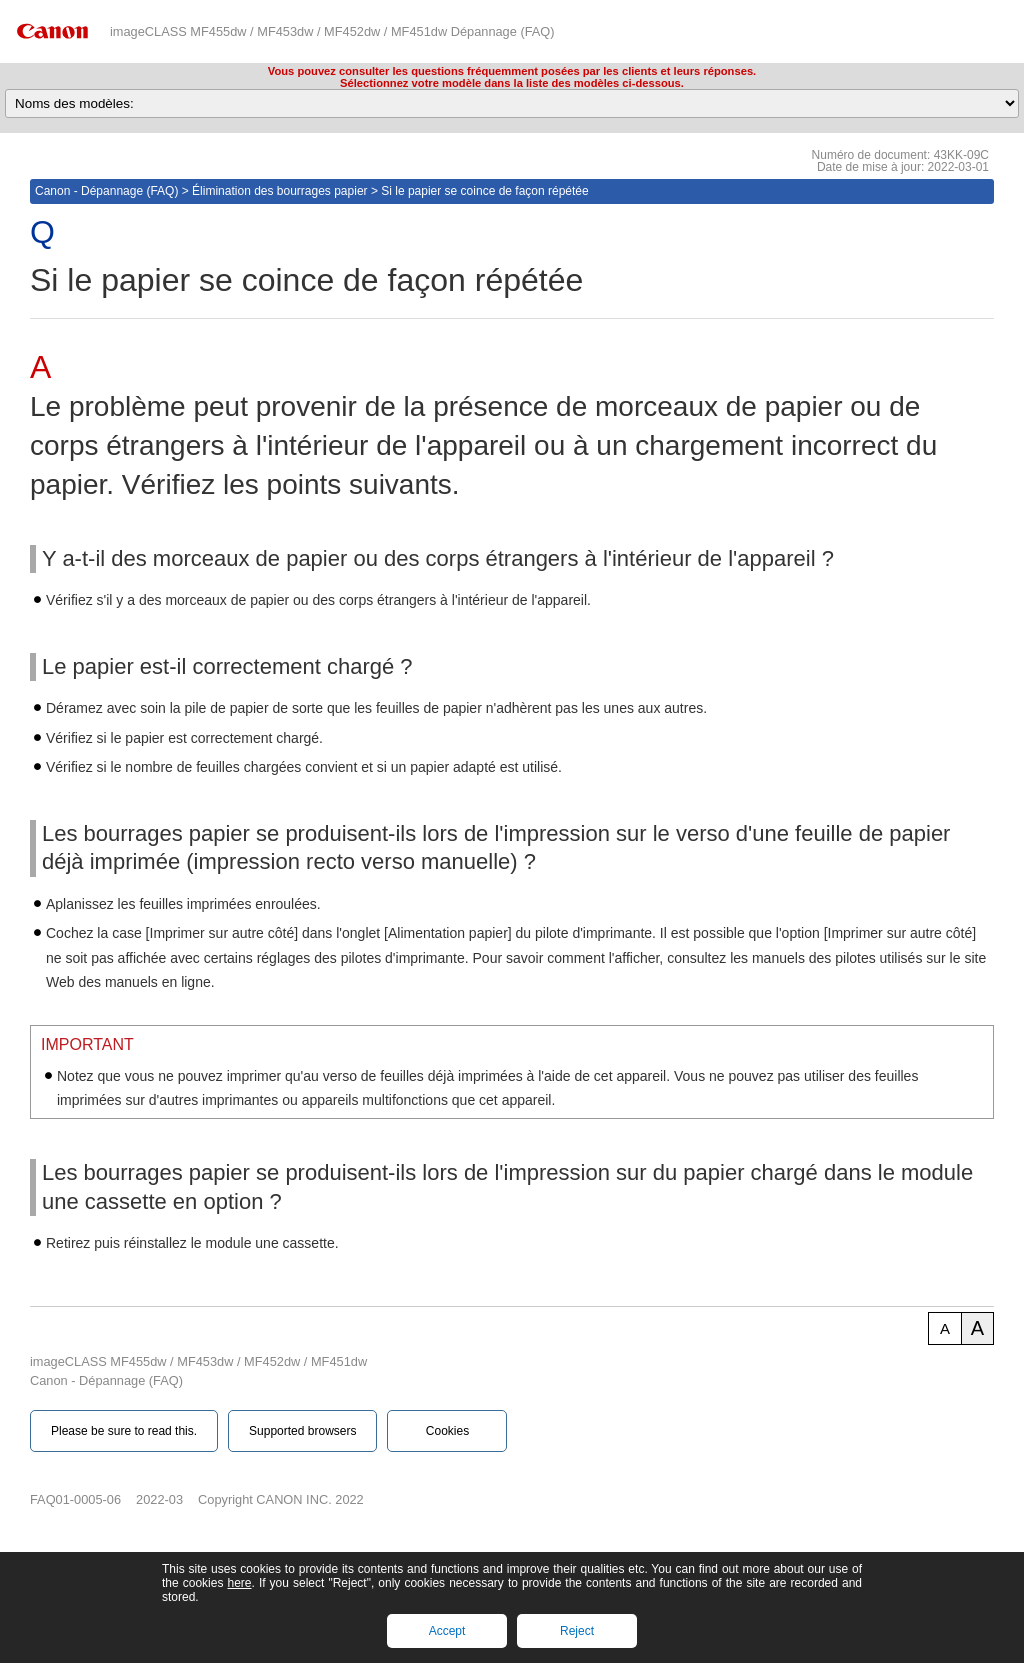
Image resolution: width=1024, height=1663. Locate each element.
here (239, 1583)
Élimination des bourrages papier (279, 191)
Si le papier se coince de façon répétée (484, 191)
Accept (447, 1631)
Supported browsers (302, 1431)
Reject (577, 1631)
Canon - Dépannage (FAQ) (106, 191)
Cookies (447, 1431)
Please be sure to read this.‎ (124, 1431)
